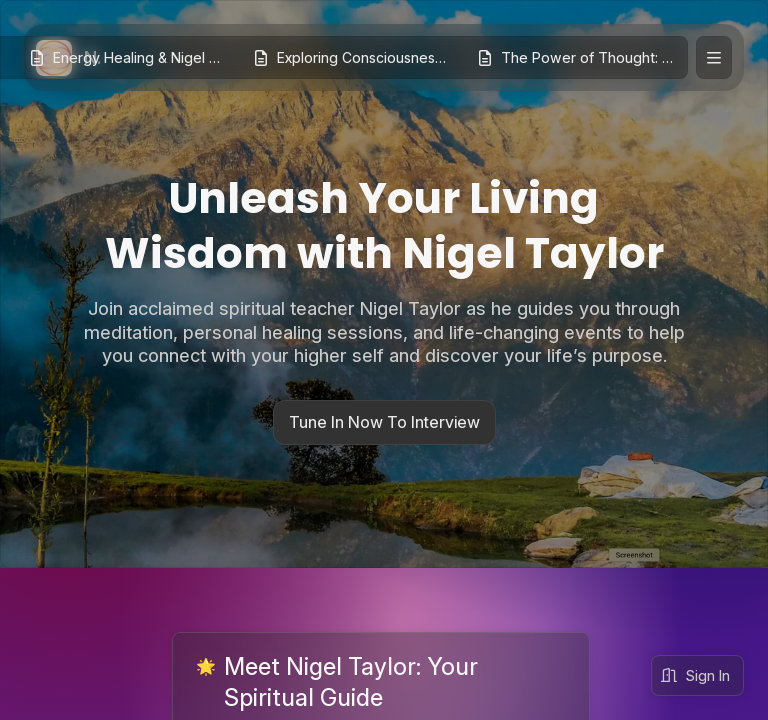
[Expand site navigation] (714, 57)
